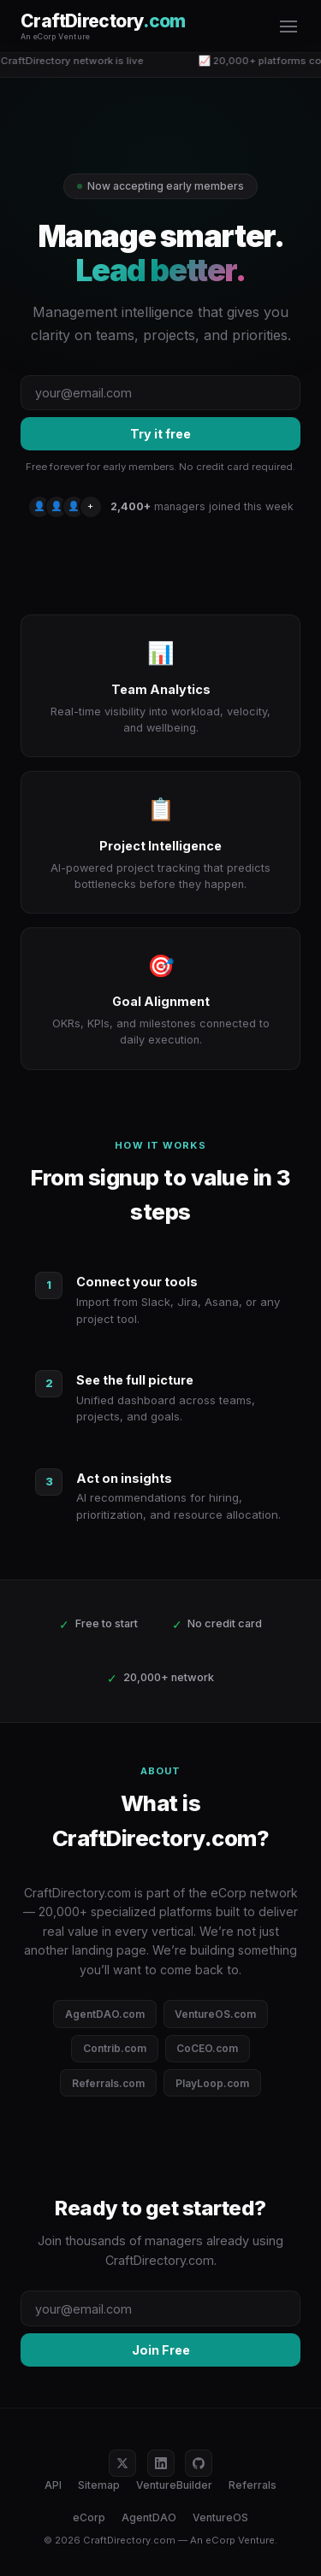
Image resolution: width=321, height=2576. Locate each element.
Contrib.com (114, 2048)
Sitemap (99, 2485)
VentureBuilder (174, 2485)
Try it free (160, 433)
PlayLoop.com (212, 2083)
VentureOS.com (215, 2014)
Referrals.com (108, 2083)
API (53, 2485)
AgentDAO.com (105, 2014)
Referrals (252, 2485)
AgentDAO (149, 2517)
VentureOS (220, 2517)
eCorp (89, 2517)
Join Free (161, 2350)
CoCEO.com (207, 2048)
